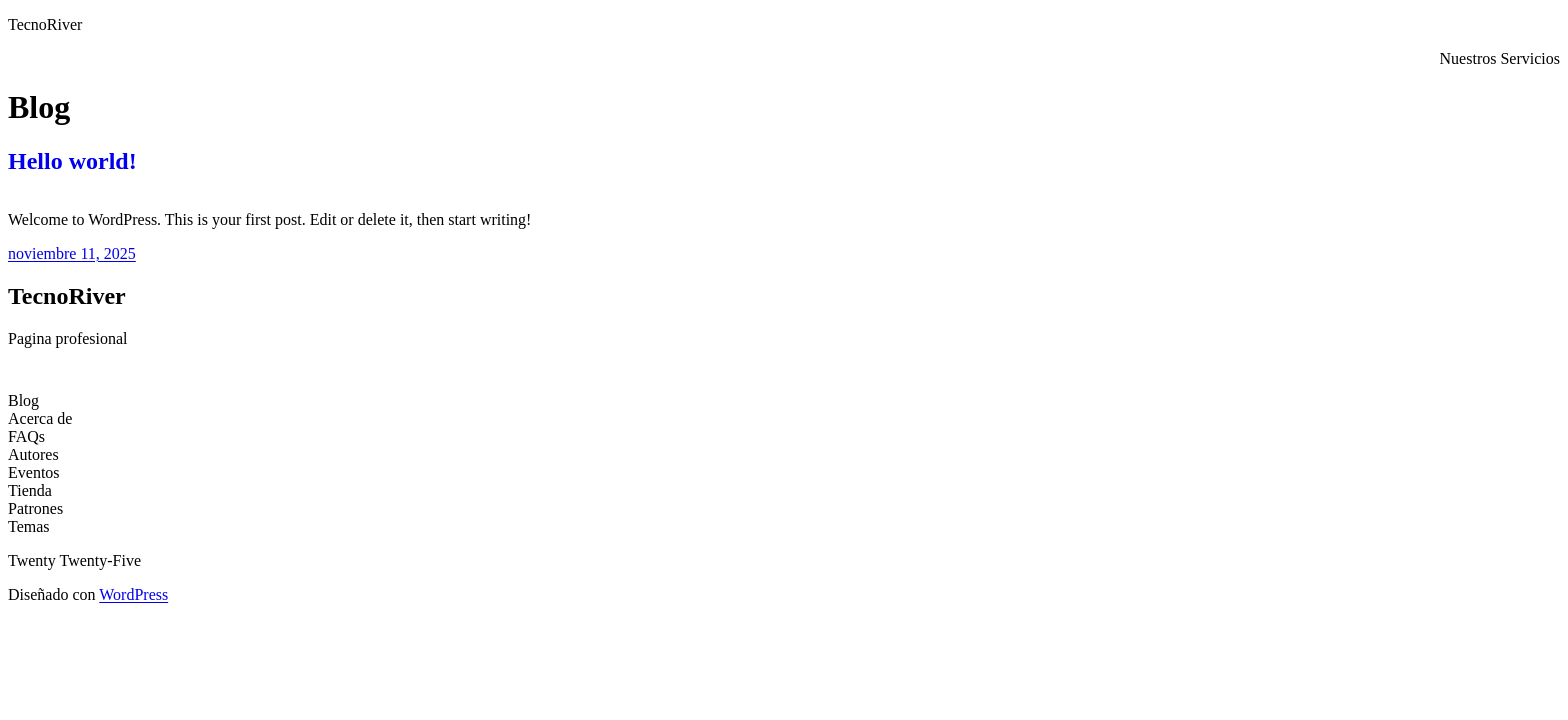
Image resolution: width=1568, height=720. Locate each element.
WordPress (133, 594)
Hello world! (72, 161)
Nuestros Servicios (1500, 58)
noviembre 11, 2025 (72, 253)
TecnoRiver (45, 24)
